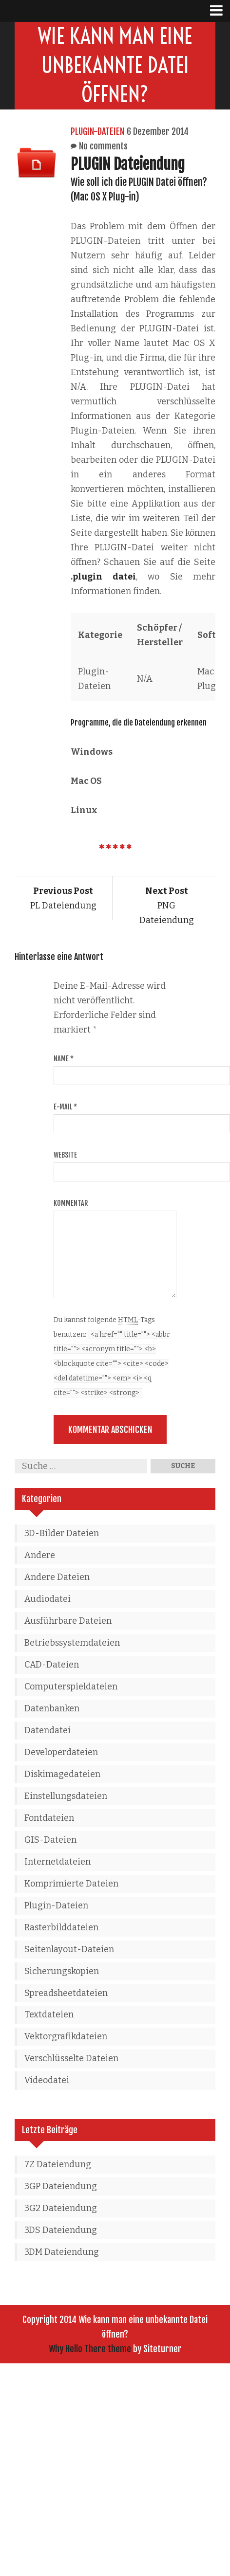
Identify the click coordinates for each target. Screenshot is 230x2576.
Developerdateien (61, 1752)
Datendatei (47, 1730)
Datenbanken (51, 1708)
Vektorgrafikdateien (65, 2036)
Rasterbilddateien (61, 1927)
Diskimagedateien (62, 1774)
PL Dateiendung (63, 898)
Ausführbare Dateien (68, 1620)
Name (64, 1058)
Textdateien (49, 2014)
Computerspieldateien (70, 1686)
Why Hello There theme (90, 2348)
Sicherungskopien (61, 1971)
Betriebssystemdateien (72, 1642)
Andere (39, 1555)
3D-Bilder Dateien (61, 1533)
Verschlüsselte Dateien (71, 2058)
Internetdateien (57, 1861)
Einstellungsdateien (65, 1796)
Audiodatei (47, 1599)
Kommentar (71, 1203)
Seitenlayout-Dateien (69, 1949)
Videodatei (46, 2080)
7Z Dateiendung (57, 2164)
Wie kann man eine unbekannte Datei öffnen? (115, 65)
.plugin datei (103, 576)
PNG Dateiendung (166, 905)
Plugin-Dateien (97, 131)
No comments (103, 146)
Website (65, 1155)
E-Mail (65, 1107)
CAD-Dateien (51, 1664)
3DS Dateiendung (60, 2230)
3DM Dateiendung (61, 2252)
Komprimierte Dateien (71, 1883)
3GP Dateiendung (60, 2186)
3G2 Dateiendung (60, 2208)
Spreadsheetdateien (66, 1993)
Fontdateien (49, 1818)
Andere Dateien (57, 1577)
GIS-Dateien (50, 1839)
